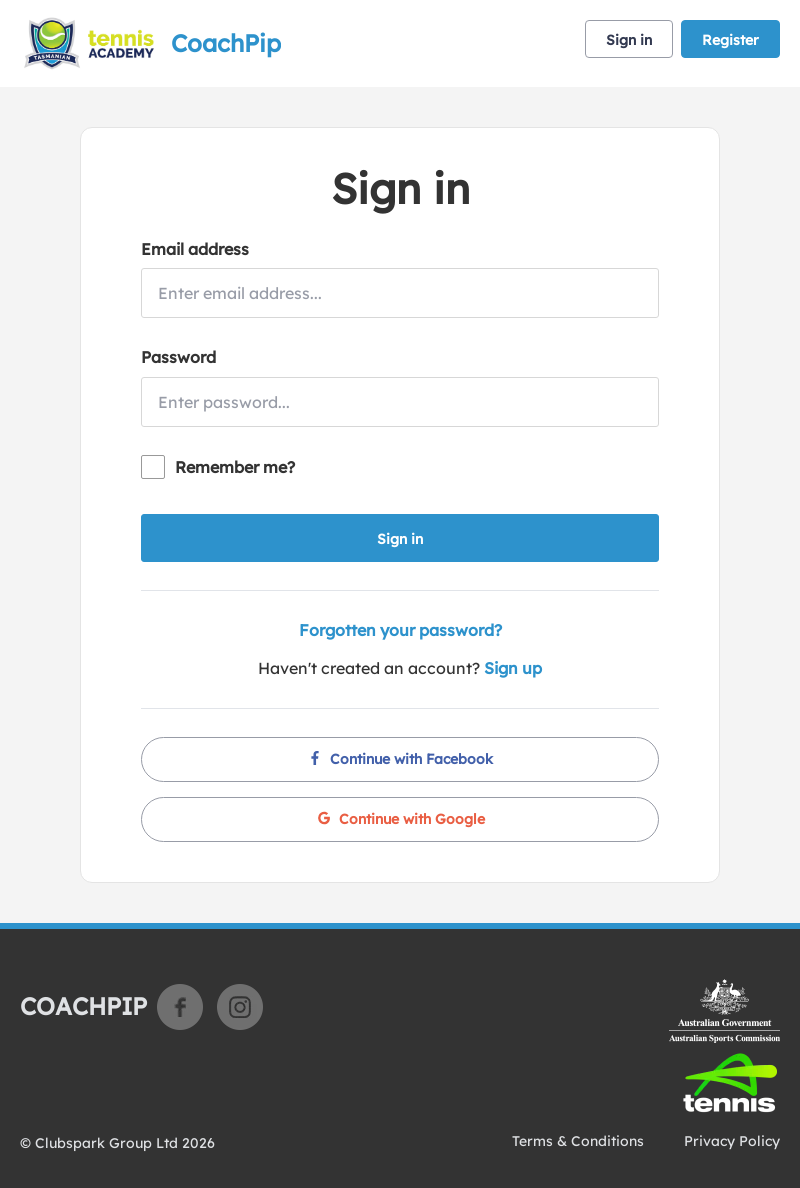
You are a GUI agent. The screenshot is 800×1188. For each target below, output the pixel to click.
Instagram (240, 1007)
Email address (195, 249)
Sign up (513, 668)
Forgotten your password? (400, 630)
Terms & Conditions (578, 1141)
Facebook (180, 1007)
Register (730, 40)
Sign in (629, 40)
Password (178, 357)
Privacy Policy (732, 1141)
